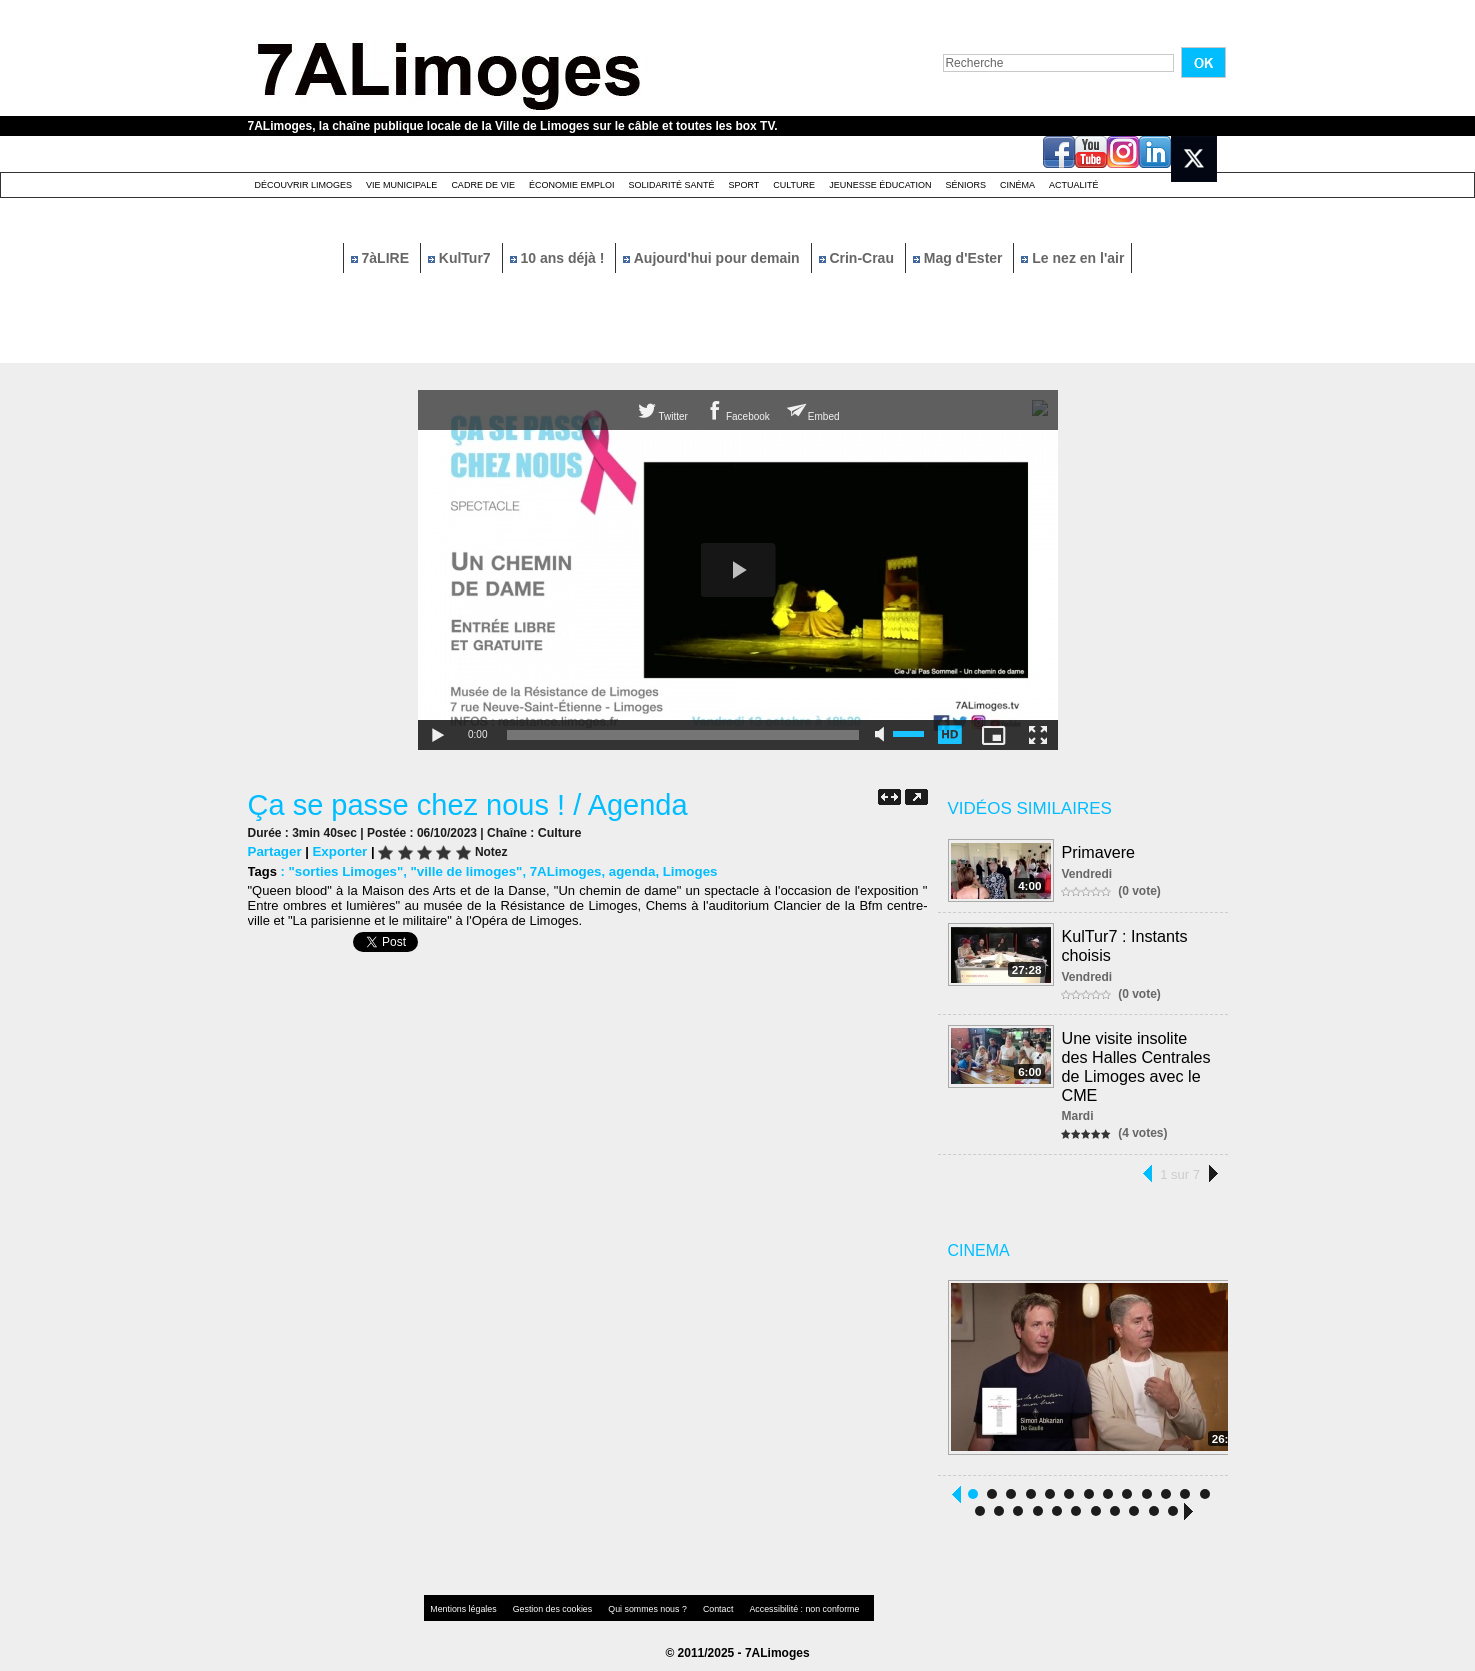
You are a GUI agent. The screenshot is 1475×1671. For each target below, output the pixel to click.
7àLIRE (382, 258)
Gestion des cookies (544, 1605)
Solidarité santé (671, 185)
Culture (794, 185)
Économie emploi (572, 185)
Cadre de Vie (483, 185)
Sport (743, 185)
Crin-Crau (858, 258)
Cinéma (1017, 185)
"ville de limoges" (462, 871)
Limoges (680, 871)
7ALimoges (559, 871)
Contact (697, 1605)
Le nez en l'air (1072, 258)
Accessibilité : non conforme (776, 1605)
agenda (624, 871)
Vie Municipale (401, 185)
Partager (274, 851)
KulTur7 (461, 258)
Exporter (337, 851)
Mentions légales (462, 1605)
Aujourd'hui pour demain (713, 258)
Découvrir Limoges (304, 185)
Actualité (1074, 185)
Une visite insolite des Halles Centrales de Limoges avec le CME (1137, 1063)
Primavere (1099, 851)
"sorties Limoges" (344, 871)
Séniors (965, 185)
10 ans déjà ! (559, 258)
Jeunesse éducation (880, 185)
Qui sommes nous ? (631, 1605)
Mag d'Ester (960, 258)
